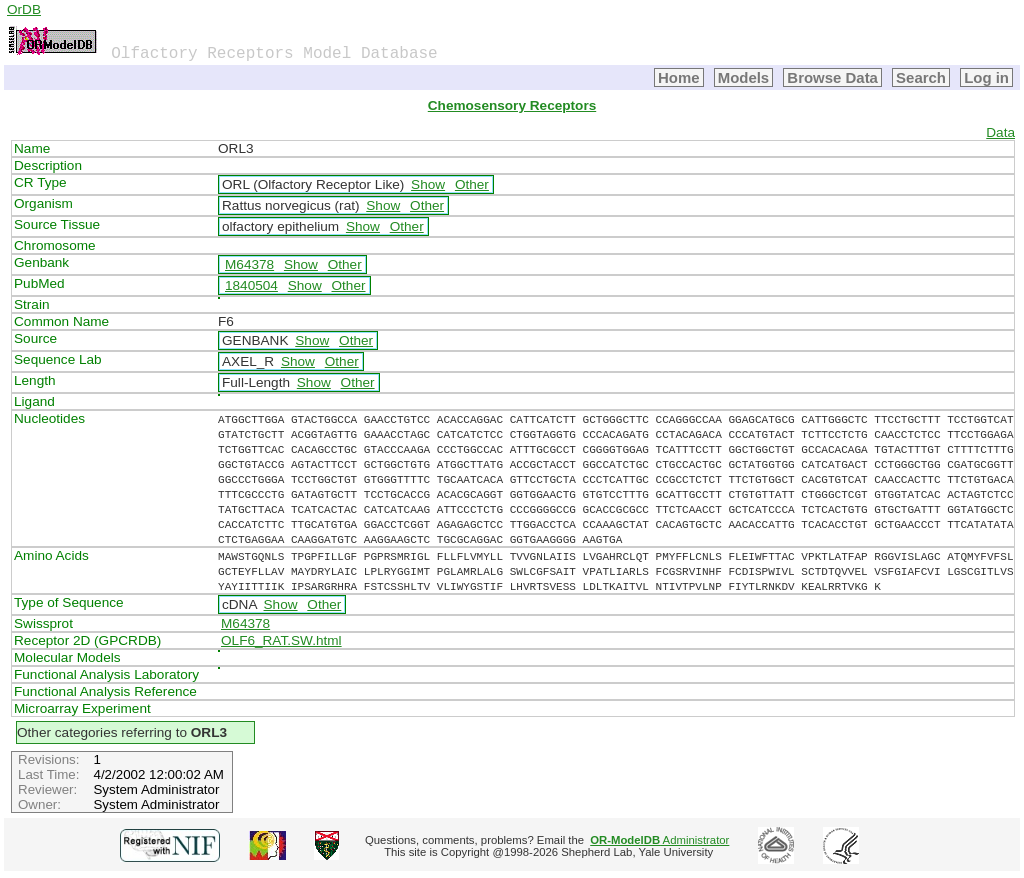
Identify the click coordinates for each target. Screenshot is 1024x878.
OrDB (24, 9)
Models (744, 77)
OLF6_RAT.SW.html (281, 640)
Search (921, 77)
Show (428, 184)
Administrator (659, 840)
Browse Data (832, 77)
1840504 (251, 285)
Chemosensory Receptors (512, 105)
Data (1000, 132)
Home (679, 77)
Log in (986, 77)
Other (472, 184)
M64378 (249, 264)
